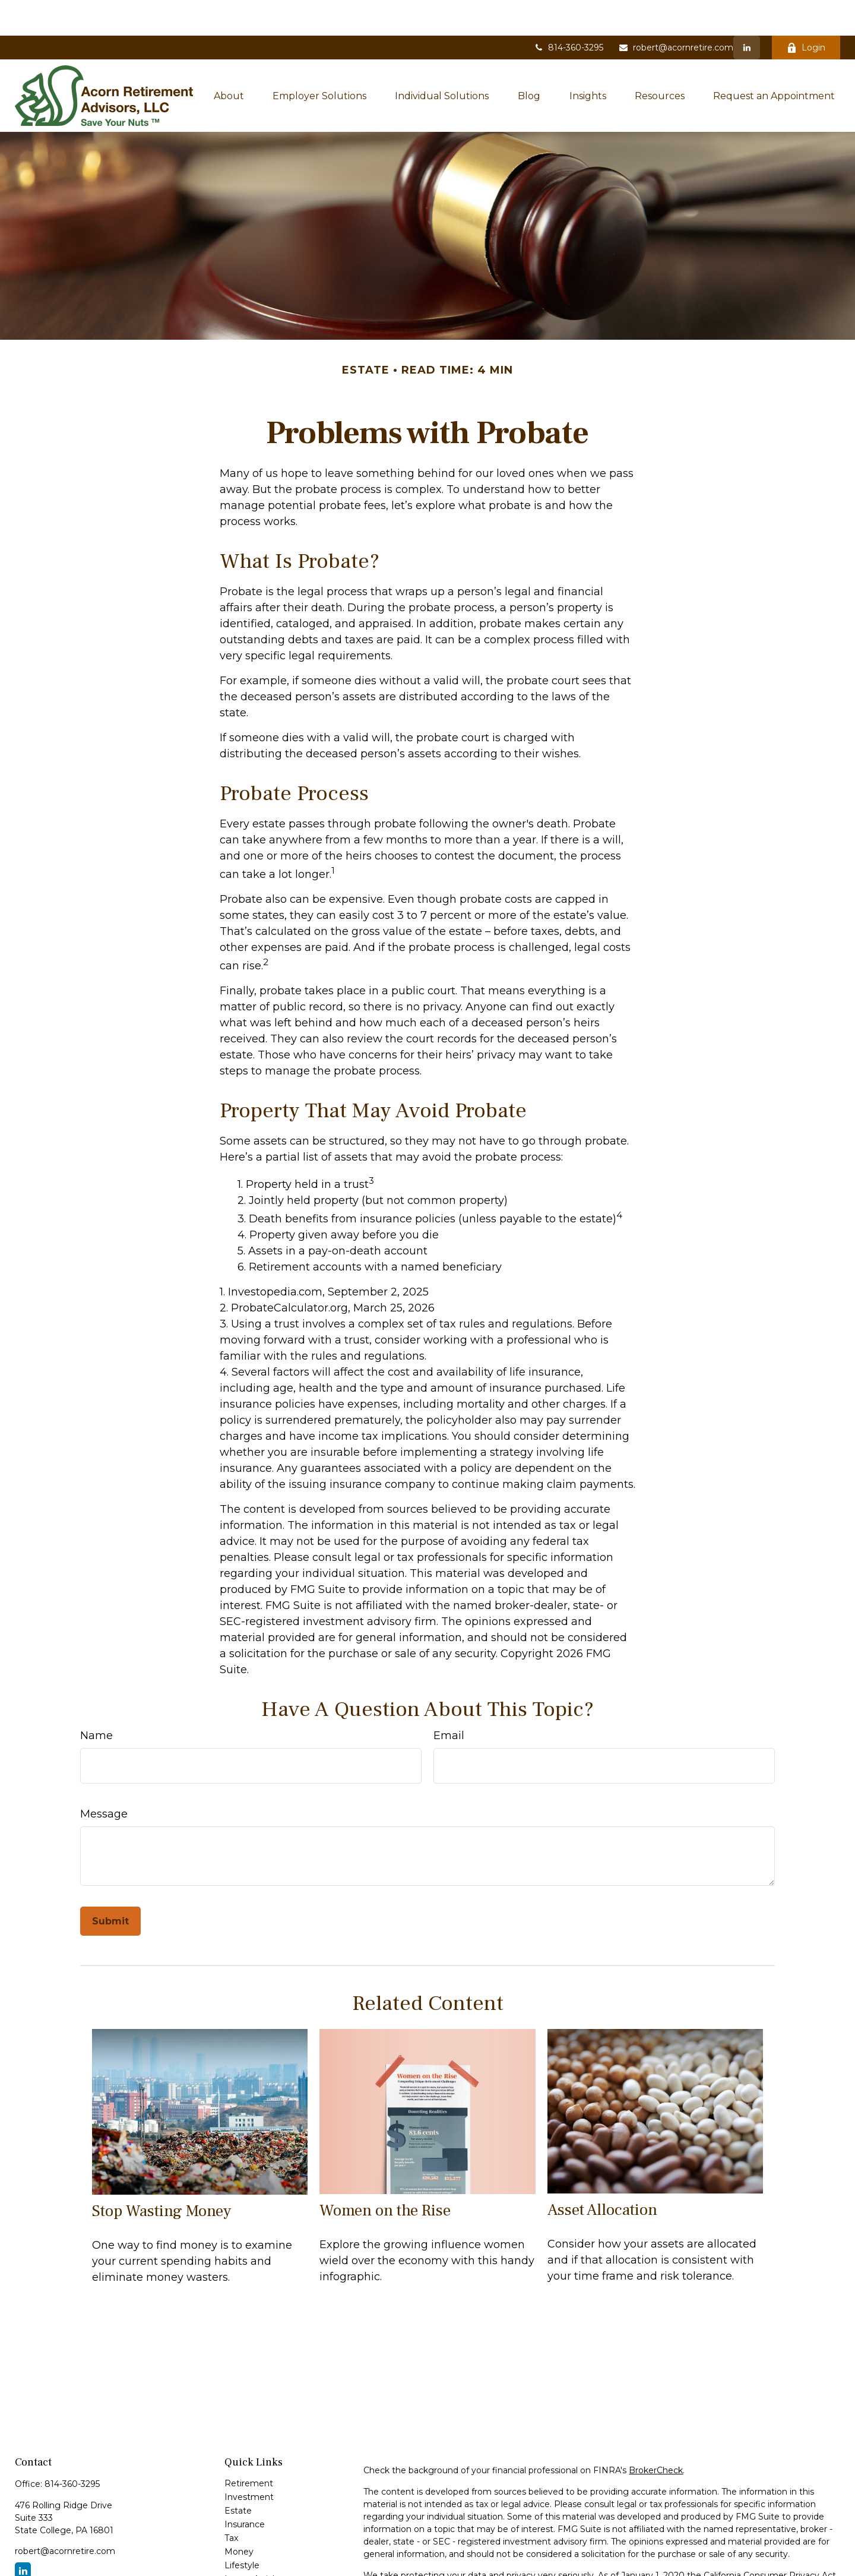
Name (96, 1699)
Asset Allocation (602, 2174)
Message (104, 1778)
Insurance (244, 2488)
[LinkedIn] (746, 12)
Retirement (248, 2447)
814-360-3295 (568, 12)
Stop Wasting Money (161, 2175)
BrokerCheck (656, 2434)
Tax (231, 2502)
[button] (228, 60)
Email (448, 1699)
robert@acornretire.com (675, 12)
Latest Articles (254, 2543)
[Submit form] (110, 1885)
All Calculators (252, 2570)
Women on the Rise (385, 2174)
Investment (249, 2461)
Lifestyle (241, 2529)
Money (239, 2516)
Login (806, 12)
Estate (238, 2475)
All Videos (244, 2557)
